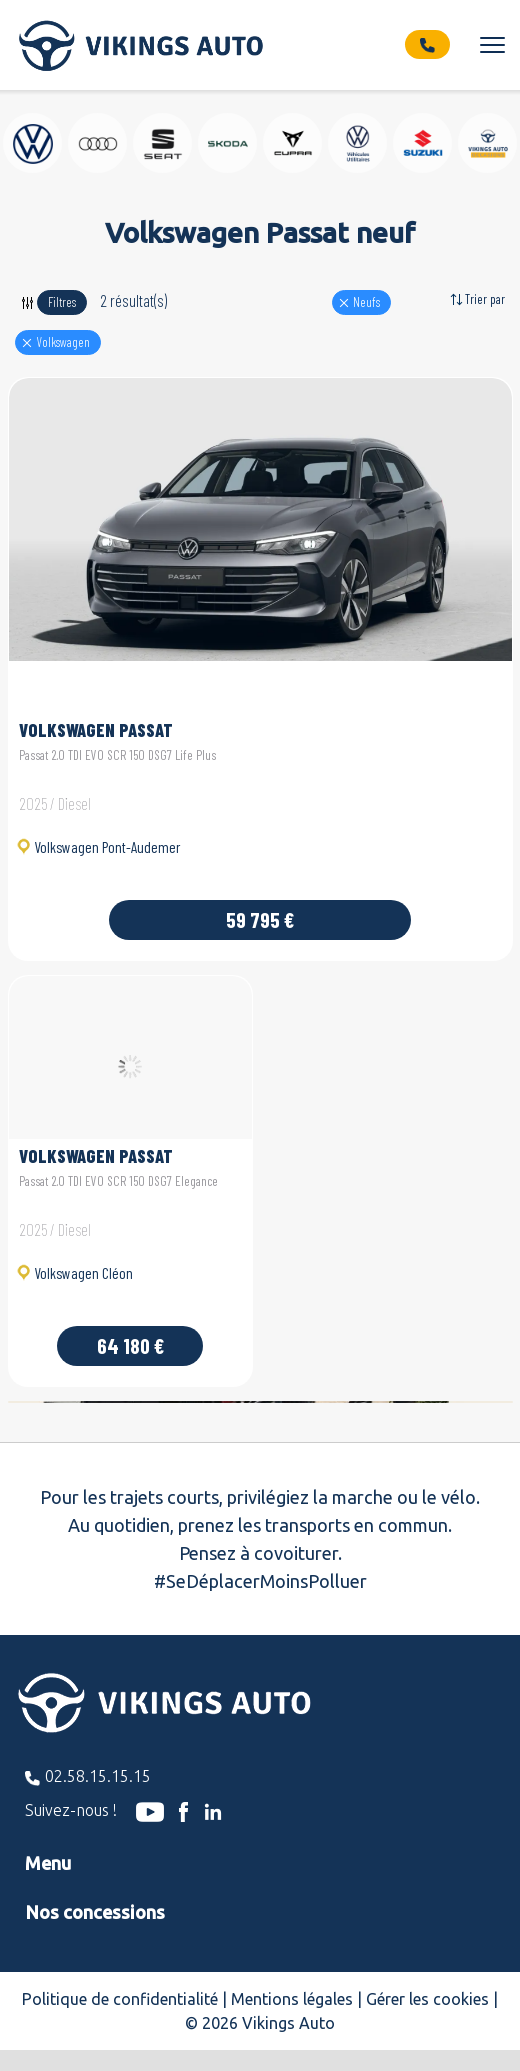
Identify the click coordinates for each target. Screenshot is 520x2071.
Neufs (366, 302)
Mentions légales (292, 1999)
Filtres (62, 302)
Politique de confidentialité (120, 1999)
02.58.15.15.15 (98, 1776)
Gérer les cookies (427, 1999)
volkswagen (63, 342)
